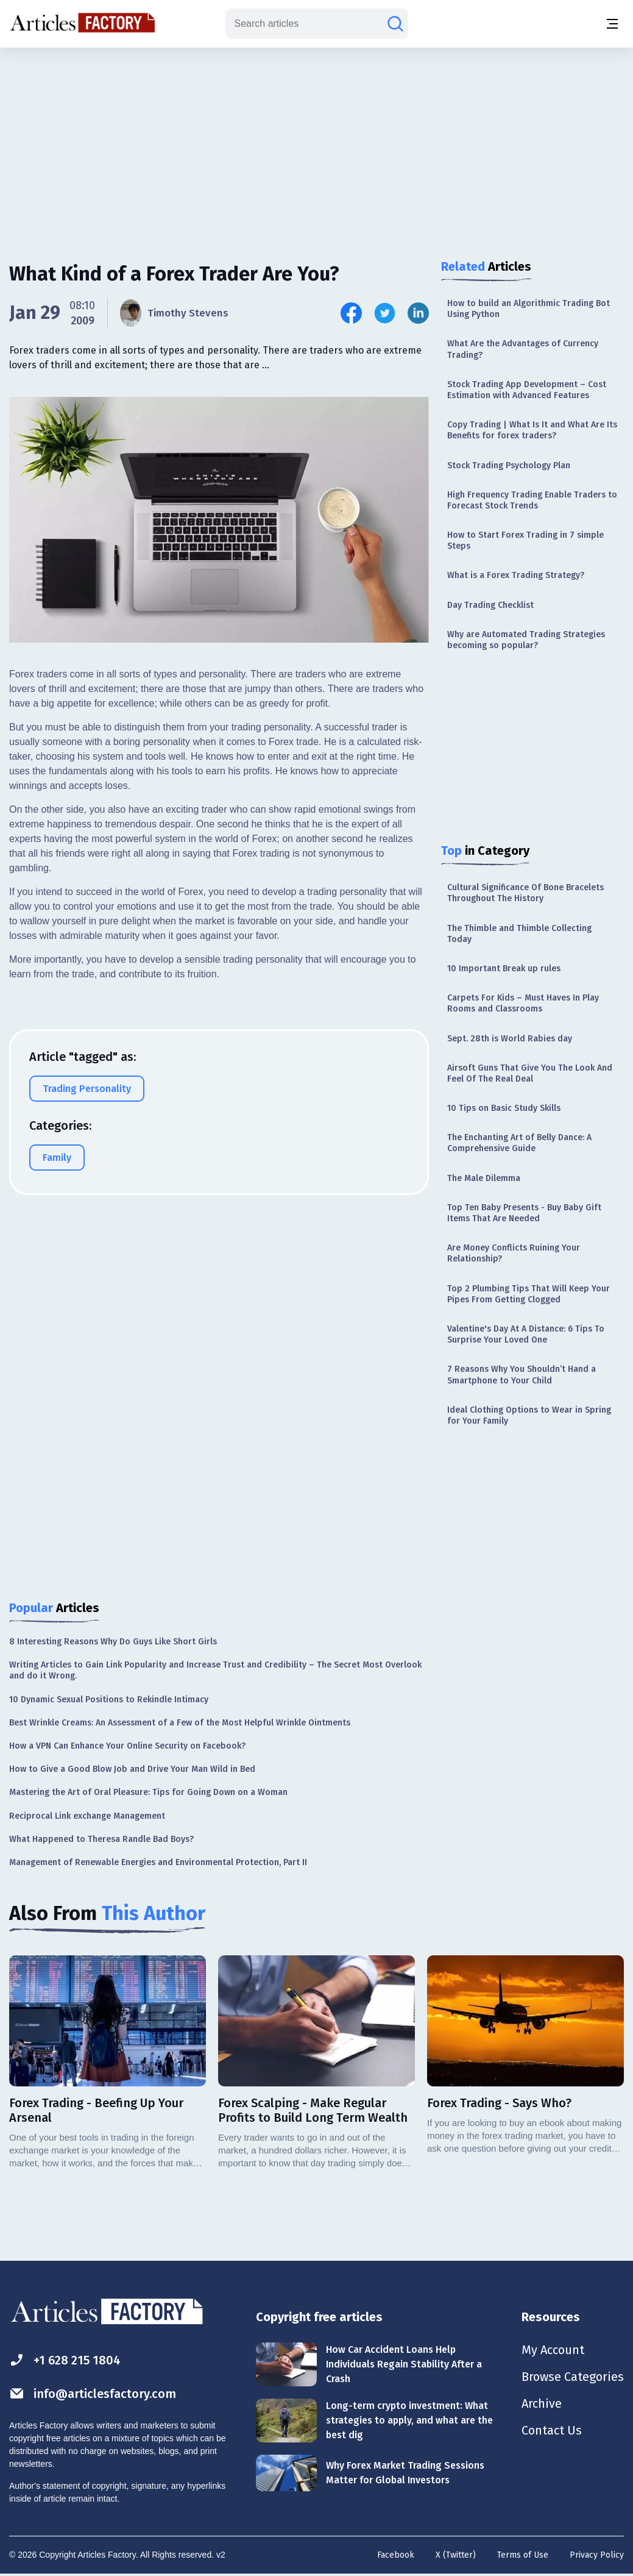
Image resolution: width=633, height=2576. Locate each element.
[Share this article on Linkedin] (418, 313)
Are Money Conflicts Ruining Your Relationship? (513, 1253)
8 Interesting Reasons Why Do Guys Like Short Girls (113, 1641)
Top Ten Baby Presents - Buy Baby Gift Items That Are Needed (524, 1213)
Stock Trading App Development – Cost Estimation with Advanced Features (526, 390)
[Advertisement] (316, 143)
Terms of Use (522, 2555)
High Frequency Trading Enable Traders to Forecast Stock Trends (532, 500)
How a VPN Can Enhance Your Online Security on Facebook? (127, 1746)
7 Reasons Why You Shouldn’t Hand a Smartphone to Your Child (521, 1374)
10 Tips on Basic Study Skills (504, 1108)
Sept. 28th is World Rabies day (509, 1038)
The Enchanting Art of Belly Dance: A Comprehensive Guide (519, 1143)
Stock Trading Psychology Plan (508, 465)
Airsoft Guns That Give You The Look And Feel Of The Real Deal (529, 1073)
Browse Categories (573, 2376)
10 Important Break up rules (504, 968)
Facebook (395, 2555)
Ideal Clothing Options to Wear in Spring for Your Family (529, 1415)
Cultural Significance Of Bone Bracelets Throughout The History (525, 893)
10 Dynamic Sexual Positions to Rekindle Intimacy (108, 1699)
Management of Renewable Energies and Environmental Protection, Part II (158, 1862)
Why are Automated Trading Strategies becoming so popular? (526, 640)
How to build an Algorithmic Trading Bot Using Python (528, 308)
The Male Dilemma (483, 1178)
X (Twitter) (456, 2555)
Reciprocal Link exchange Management (87, 1816)
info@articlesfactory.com (92, 2393)
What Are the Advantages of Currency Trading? (522, 349)
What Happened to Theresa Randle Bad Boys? (101, 1839)
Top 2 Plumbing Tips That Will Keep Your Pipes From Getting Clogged (528, 1294)
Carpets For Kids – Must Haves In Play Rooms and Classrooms (523, 1003)
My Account (553, 2349)
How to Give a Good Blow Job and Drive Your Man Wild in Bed (132, 1769)
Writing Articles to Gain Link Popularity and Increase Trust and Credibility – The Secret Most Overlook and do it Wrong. (215, 1670)
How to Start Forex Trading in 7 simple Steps (525, 540)
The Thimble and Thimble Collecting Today (519, 933)
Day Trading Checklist (490, 605)
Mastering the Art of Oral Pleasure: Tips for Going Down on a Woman (148, 1792)
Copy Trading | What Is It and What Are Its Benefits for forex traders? (532, 430)
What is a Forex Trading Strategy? (515, 575)
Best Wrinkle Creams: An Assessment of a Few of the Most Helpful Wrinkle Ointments (179, 1723)
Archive (542, 2403)
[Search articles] (395, 24)
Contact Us (552, 2430)
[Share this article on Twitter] (384, 313)
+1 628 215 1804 (65, 2359)
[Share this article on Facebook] (351, 313)
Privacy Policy (597, 2555)
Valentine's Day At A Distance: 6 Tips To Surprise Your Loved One (525, 1334)
